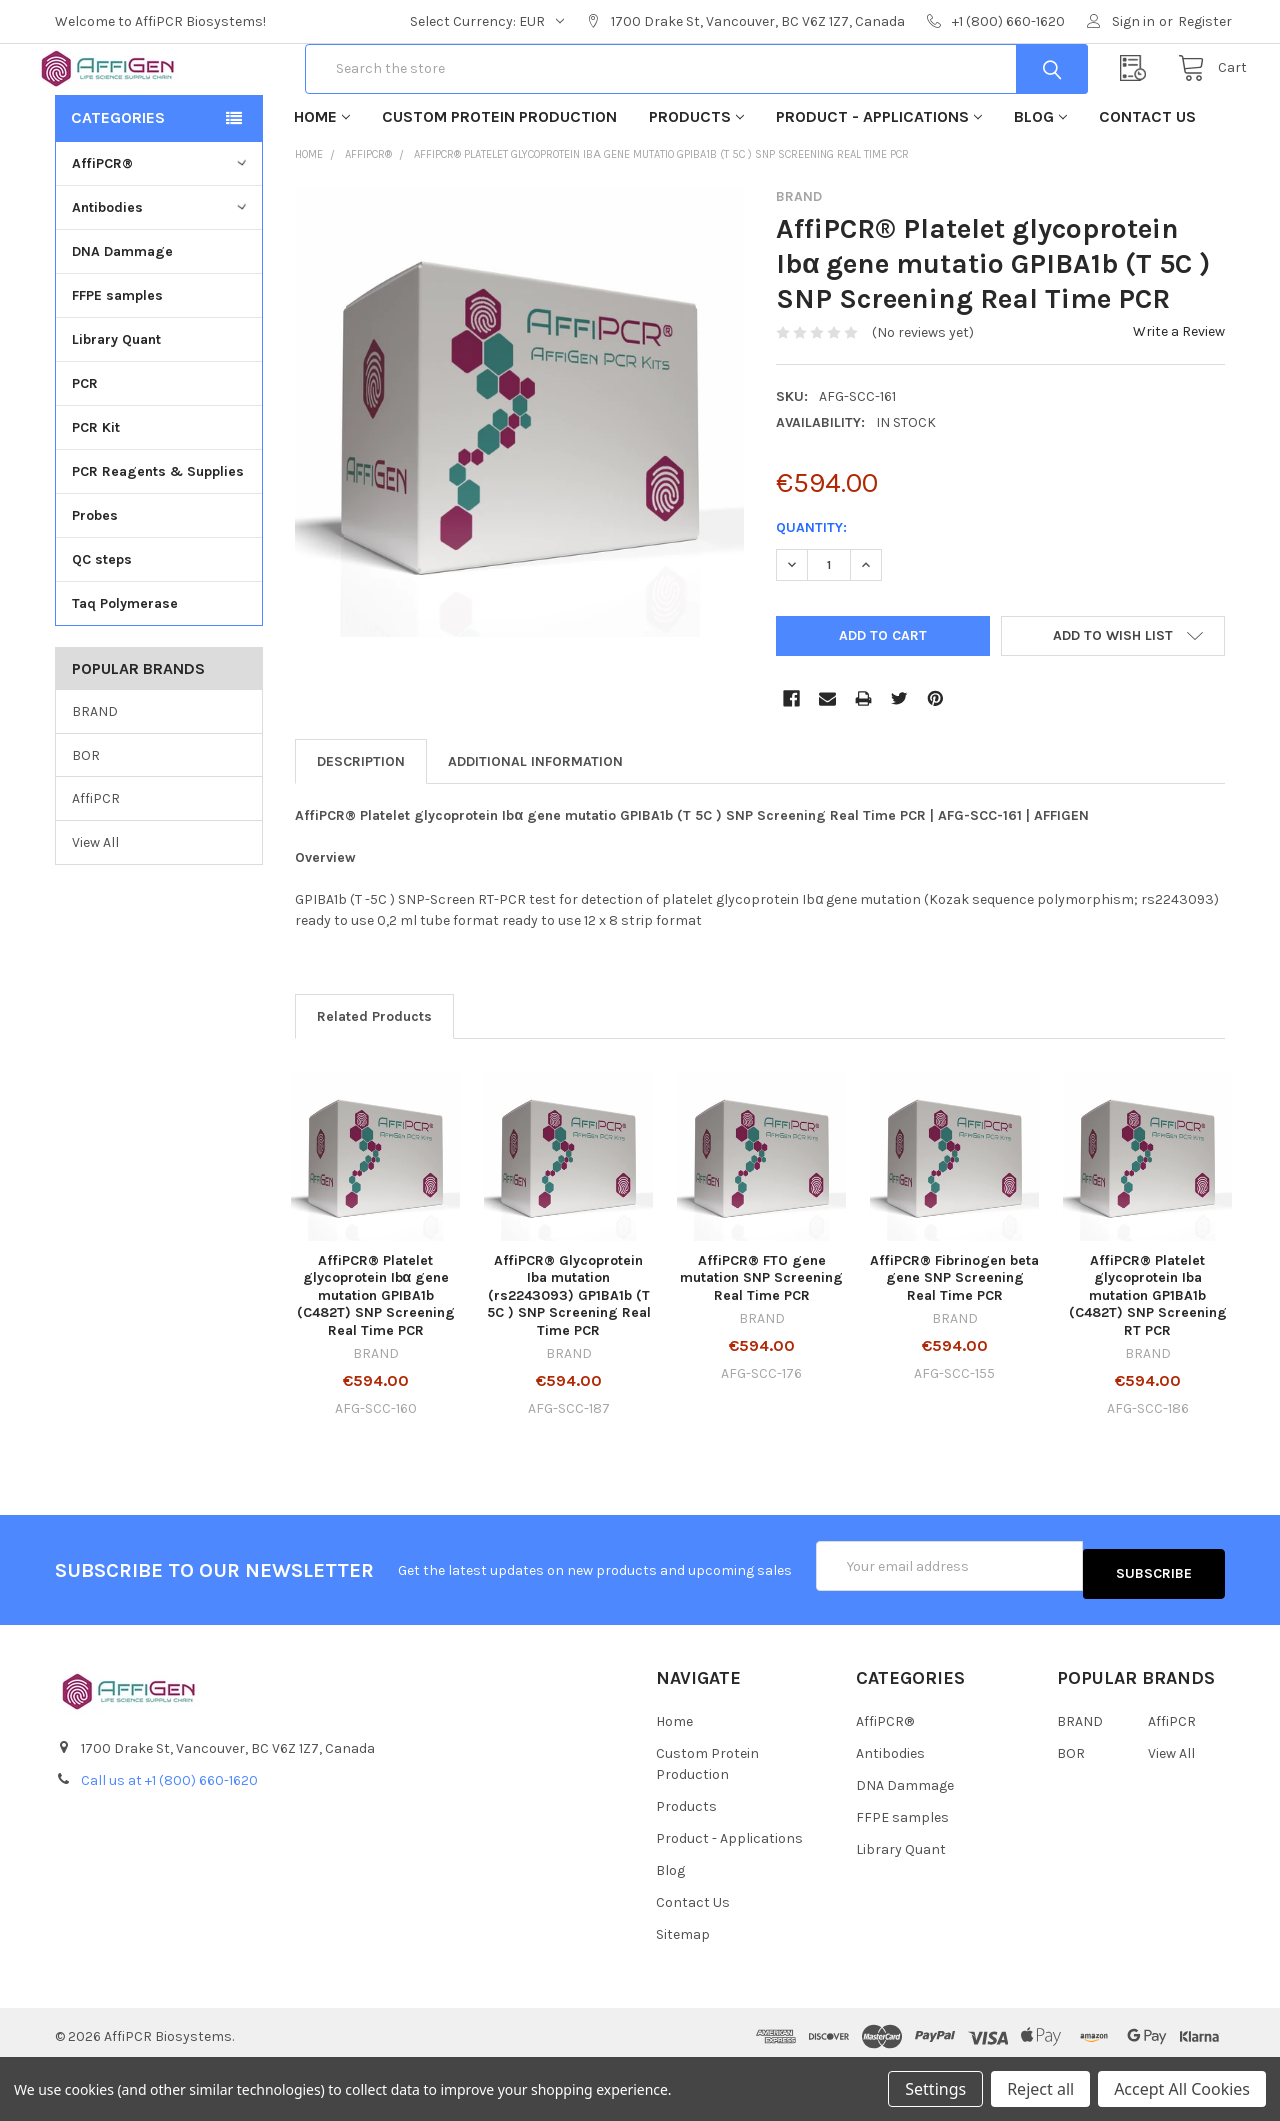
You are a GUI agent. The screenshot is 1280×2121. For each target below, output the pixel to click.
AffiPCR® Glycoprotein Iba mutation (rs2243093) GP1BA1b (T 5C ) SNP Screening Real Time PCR (569, 1359)
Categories (118, 181)
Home (322, 180)
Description (361, 825)
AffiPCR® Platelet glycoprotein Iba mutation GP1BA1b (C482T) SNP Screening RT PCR (1148, 1359)
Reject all (1040, 2089)
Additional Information (535, 825)
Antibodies (161, 271)
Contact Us (1147, 180)
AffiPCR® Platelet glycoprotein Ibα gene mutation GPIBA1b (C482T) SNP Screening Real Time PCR (376, 1359)
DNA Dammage (122, 315)
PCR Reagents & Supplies (158, 535)
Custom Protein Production (499, 180)
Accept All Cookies (1182, 2089)
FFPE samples (117, 359)
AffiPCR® (161, 227)
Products (696, 180)
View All (95, 906)
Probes (95, 579)
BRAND (95, 775)
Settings (935, 2089)
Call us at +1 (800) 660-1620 (169, 1836)
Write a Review (1179, 395)
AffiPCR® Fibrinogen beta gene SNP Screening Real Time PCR (954, 1342)
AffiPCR (96, 862)
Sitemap (683, 1990)
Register (1205, 21)
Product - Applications (879, 180)
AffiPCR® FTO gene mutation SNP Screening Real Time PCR (761, 1342)
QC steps (102, 623)
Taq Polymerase (125, 667)
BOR (86, 818)
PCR (85, 447)
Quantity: (811, 591)
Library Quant (116, 403)
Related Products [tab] (374, 1080)
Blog (1040, 180)
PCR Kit (96, 491)
